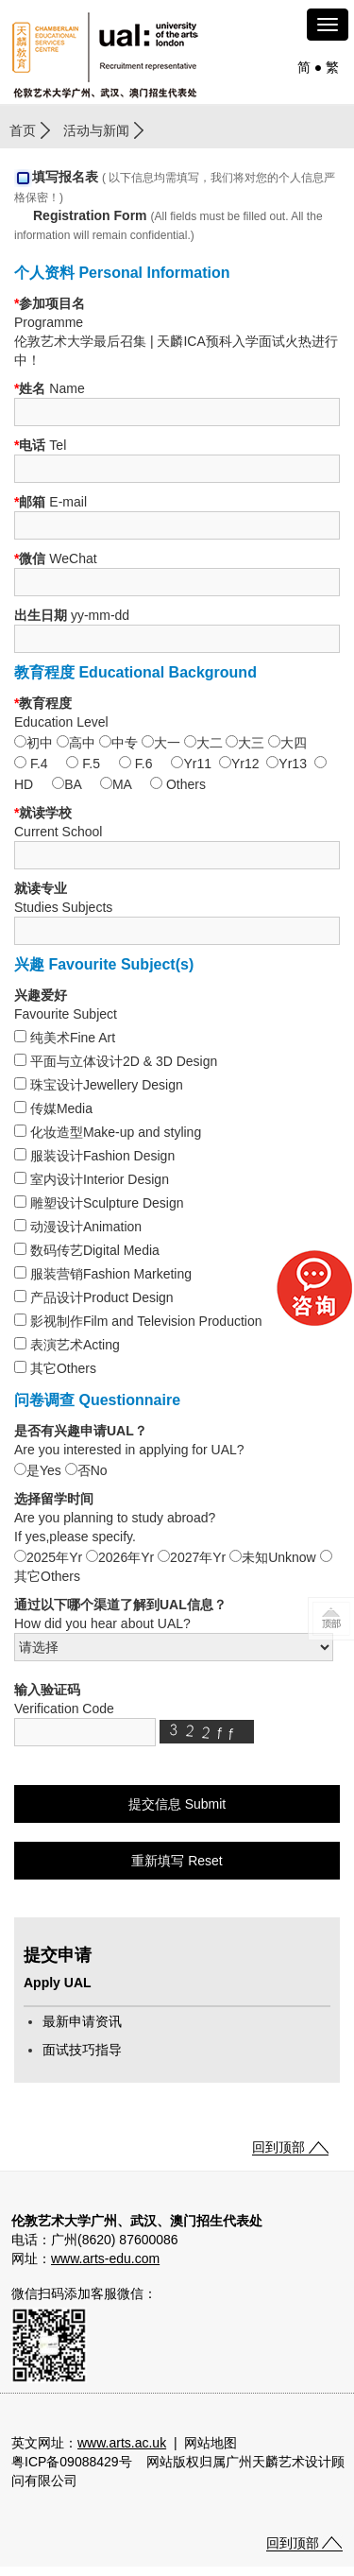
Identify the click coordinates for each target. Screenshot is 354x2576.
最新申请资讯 (82, 2021)
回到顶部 (278, 2147)
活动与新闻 (96, 130)
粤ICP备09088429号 (71, 2461)
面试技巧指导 (82, 2049)
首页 (22, 130)
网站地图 (210, 2442)
